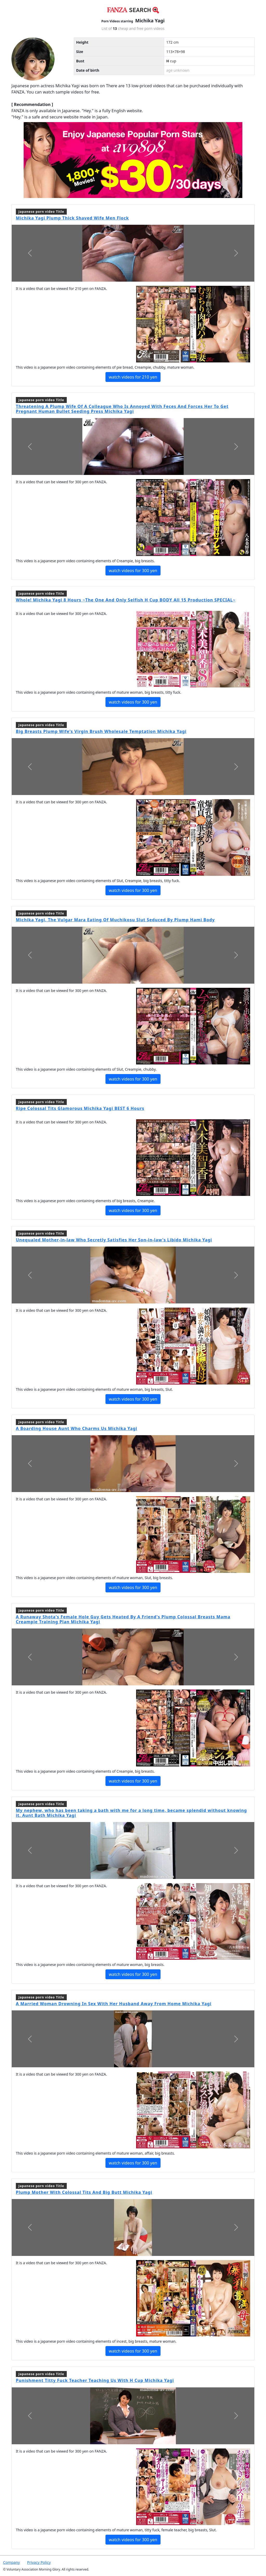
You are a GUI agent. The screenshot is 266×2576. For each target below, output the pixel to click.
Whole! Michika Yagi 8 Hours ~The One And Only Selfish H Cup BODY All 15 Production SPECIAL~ (126, 600)
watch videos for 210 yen (133, 377)
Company (11, 2562)
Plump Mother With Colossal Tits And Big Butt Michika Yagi (84, 2192)
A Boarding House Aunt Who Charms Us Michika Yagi (76, 1428)
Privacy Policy (39, 2562)
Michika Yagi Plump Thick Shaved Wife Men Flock (72, 218)
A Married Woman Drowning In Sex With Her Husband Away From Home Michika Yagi (113, 2004)
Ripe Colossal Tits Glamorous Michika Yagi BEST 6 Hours (80, 1108)
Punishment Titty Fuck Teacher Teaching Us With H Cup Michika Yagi (95, 2380)
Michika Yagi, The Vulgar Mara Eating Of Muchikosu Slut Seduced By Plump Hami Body (115, 920)
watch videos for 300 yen (133, 570)
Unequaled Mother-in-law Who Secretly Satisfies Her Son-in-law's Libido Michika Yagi (114, 1240)
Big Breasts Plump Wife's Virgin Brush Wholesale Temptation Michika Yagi (101, 731)
